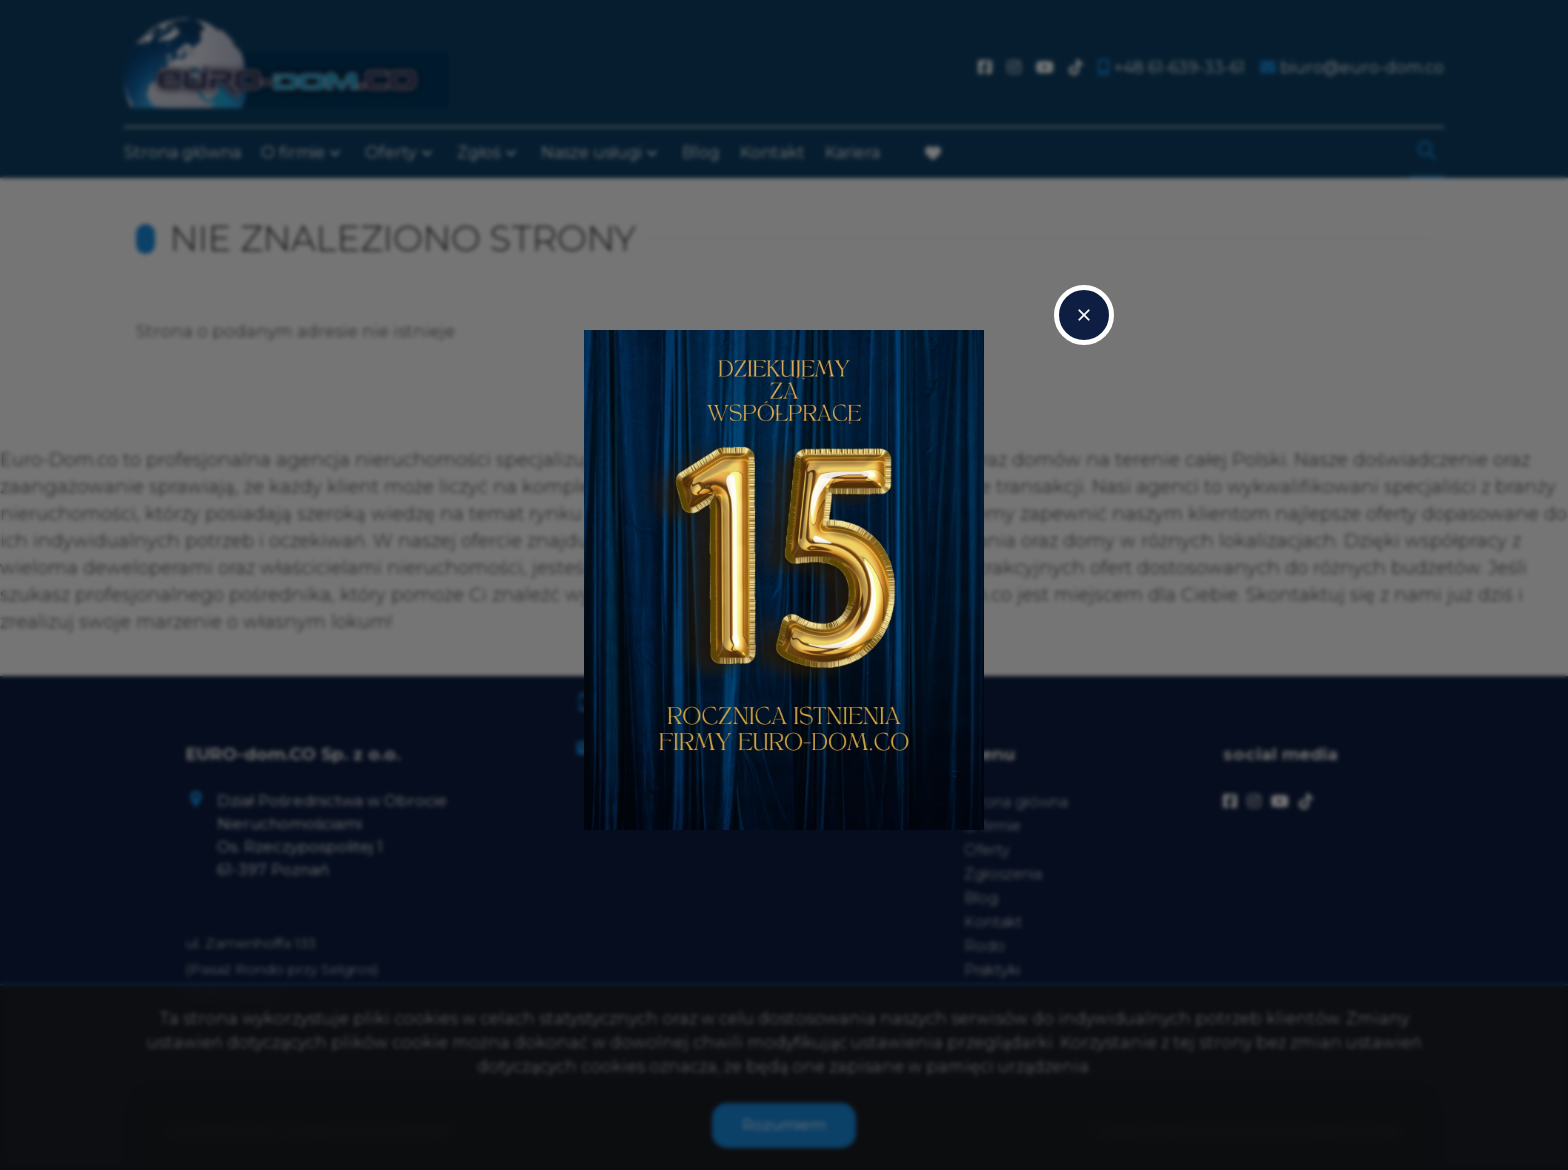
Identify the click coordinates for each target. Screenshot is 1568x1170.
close (1084, 315)
